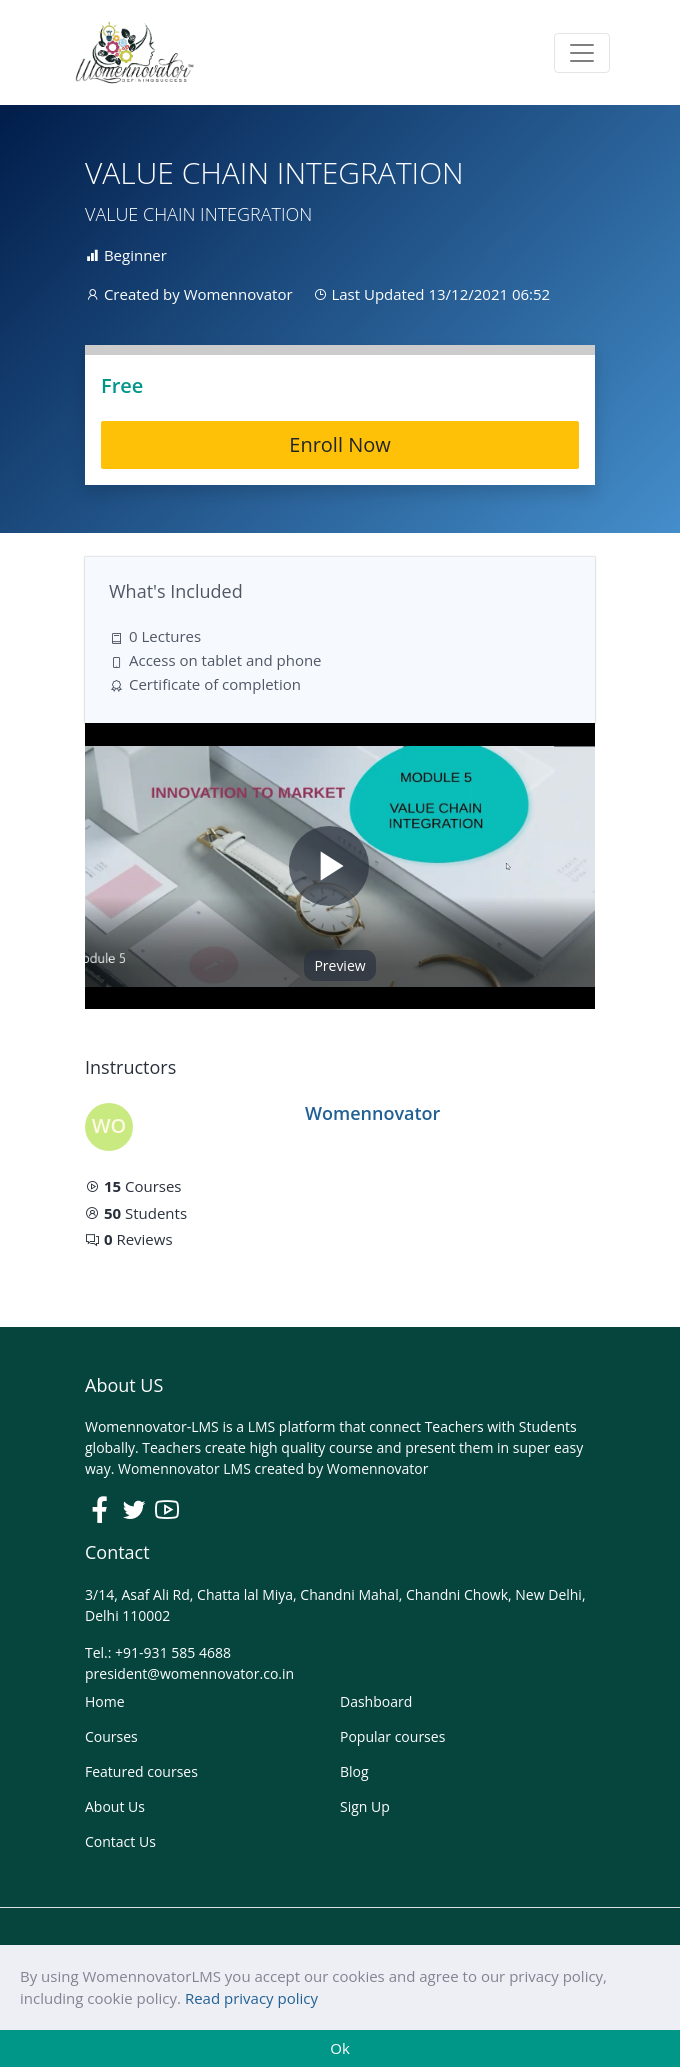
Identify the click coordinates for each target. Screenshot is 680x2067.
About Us (115, 1806)
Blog (354, 1771)
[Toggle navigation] (582, 53)
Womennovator (378, 1468)
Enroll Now (339, 444)
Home (105, 1701)
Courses (111, 1736)
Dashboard (376, 1701)
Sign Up (365, 1806)
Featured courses (141, 1771)
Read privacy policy (251, 1998)
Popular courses (392, 1736)
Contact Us (120, 1841)
